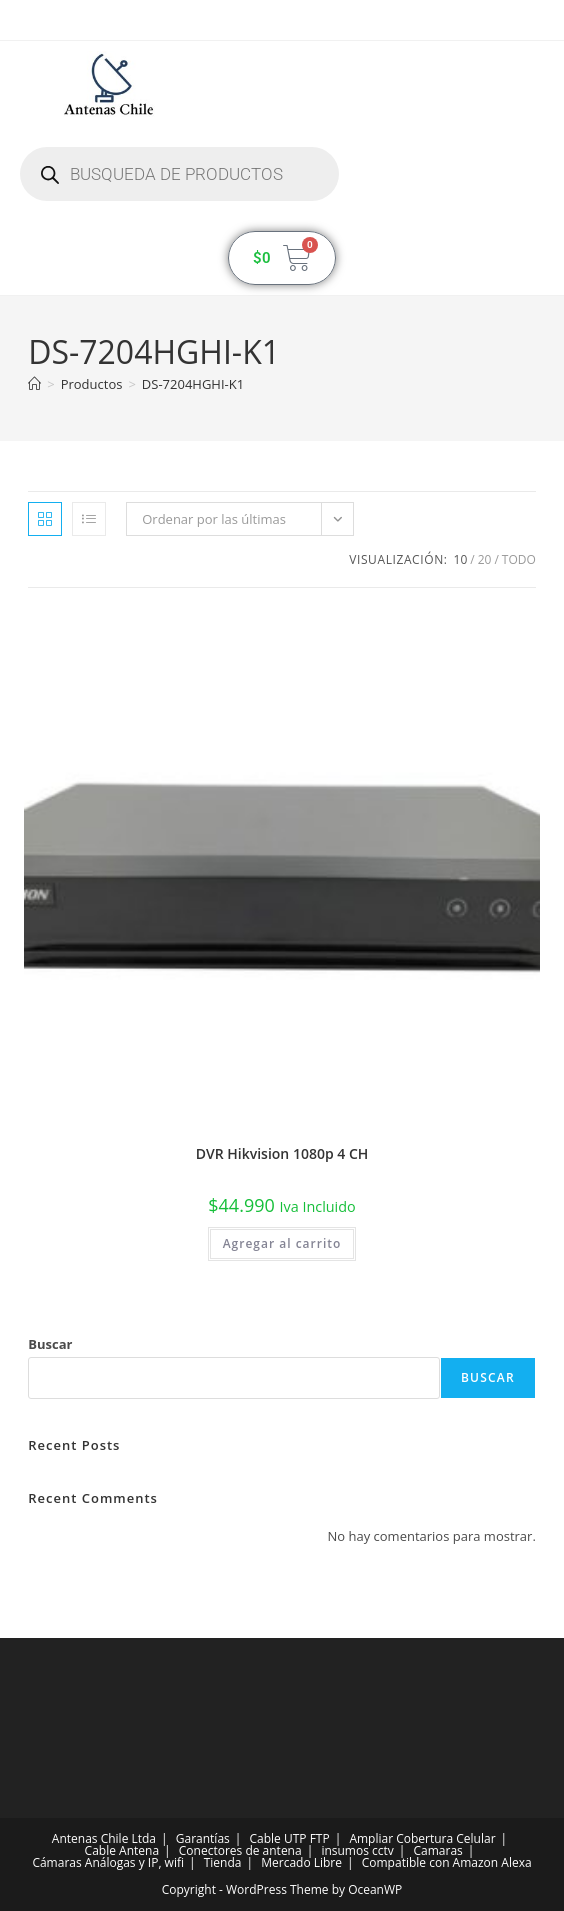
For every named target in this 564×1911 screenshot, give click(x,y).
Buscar (50, 1344)
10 (461, 559)
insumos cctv (357, 1850)
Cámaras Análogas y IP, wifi (108, 1862)
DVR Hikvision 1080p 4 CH (282, 1153)
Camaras (438, 1850)
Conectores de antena (240, 1850)
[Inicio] (34, 384)
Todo (519, 559)
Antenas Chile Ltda (104, 1838)
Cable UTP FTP (290, 1838)
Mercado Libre (301, 1862)
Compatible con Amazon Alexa (447, 1862)
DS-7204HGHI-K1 (193, 384)
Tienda (223, 1862)
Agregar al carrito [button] (282, 1243)
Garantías (203, 1838)
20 (485, 559)
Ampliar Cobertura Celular (422, 1838)
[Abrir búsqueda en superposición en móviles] (179, 174)
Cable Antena (122, 1850)
